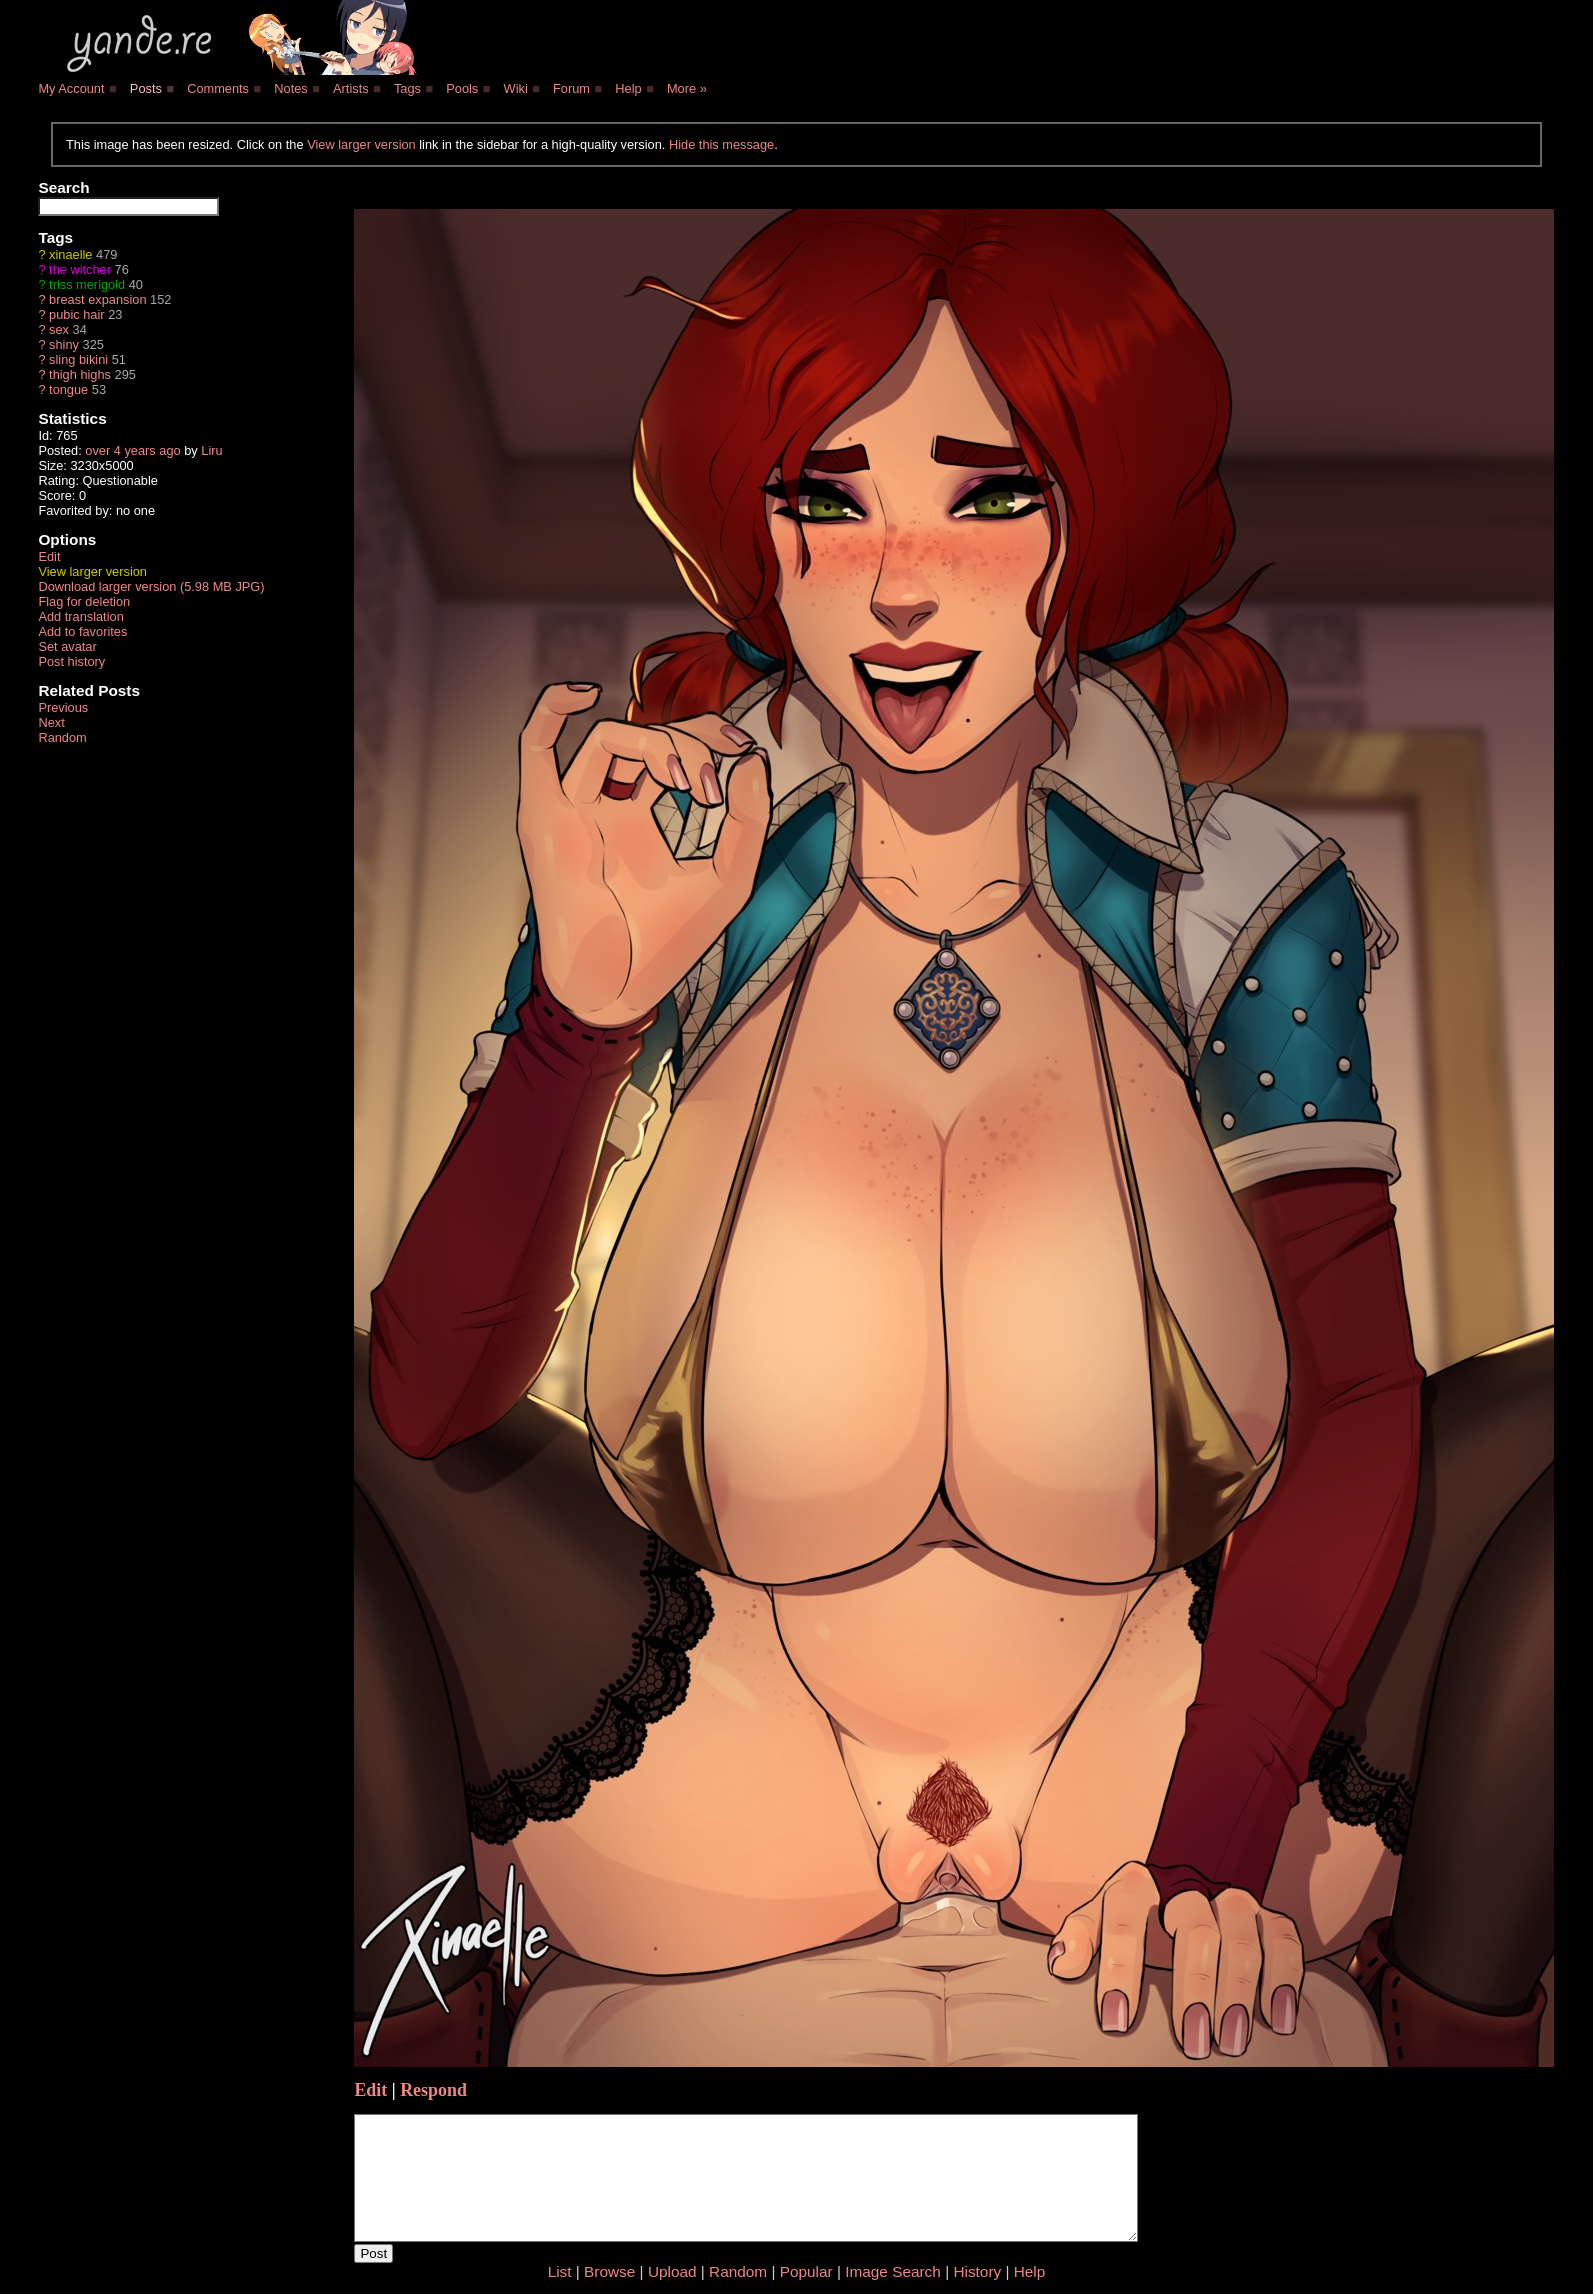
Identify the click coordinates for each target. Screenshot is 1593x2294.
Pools (462, 88)
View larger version (361, 144)
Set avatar (67, 646)
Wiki (516, 88)
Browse (609, 2271)
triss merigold (87, 284)
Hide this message (721, 144)
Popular (806, 2271)
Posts (146, 88)
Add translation (80, 616)
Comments (218, 88)
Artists (351, 88)
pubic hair (77, 314)
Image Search (893, 2271)
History (977, 2271)
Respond (433, 2090)
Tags (407, 88)
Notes (290, 88)
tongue (68, 389)
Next (51, 722)
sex (59, 329)
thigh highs (80, 374)
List (560, 2271)
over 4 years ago (132, 450)
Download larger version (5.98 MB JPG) (151, 586)
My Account (71, 88)
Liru (211, 450)
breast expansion (97, 299)
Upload (672, 2271)
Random (62, 737)
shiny (64, 344)
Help (628, 88)
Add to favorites (82, 631)
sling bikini (78, 359)
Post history (71, 661)
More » (687, 88)
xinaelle (70, 254)
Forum (571, 88)
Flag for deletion (84, 601)
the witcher (80, 269)
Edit (49, 556)
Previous (63, 707)
